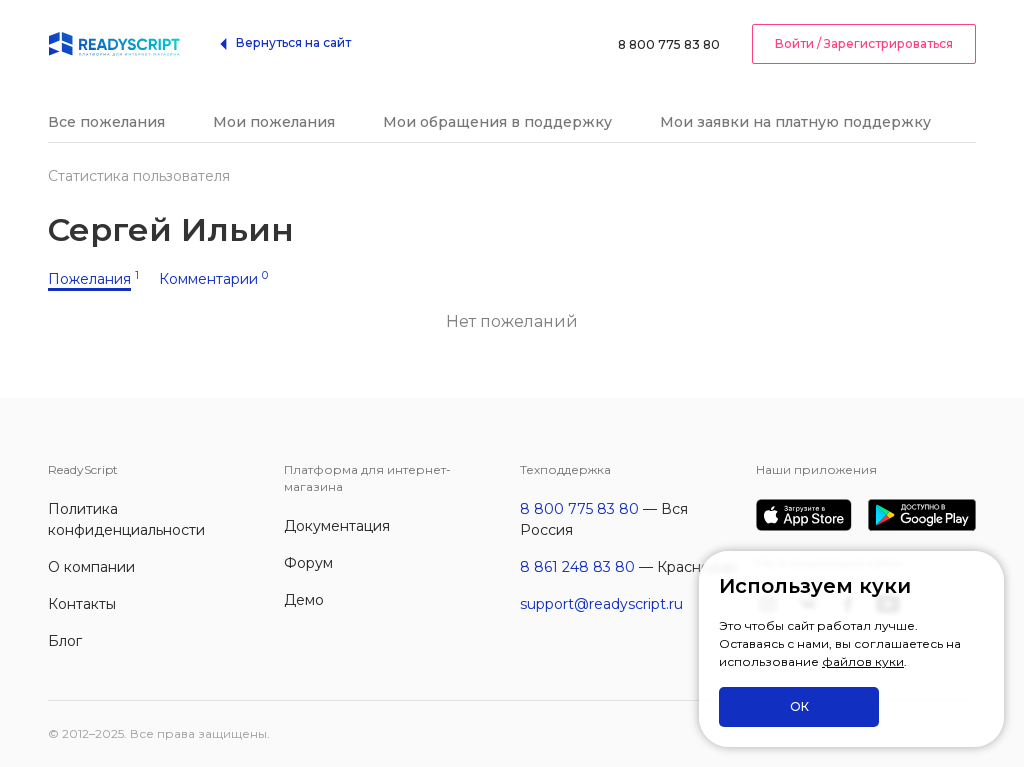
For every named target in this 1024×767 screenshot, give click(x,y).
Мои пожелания (274, 122)
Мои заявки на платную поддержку (795, 122)
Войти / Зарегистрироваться (864, 43)
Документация (337, 526)
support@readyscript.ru (601, 604)
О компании (91, 567)
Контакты (82, 604)
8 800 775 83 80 (669, 44)
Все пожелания (106, 122)
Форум (308, 563)
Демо (304, 600)
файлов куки (863, 661)
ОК (799, 706)
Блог (65, 641)
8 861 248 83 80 (577, 567)
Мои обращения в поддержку (497, 122)
